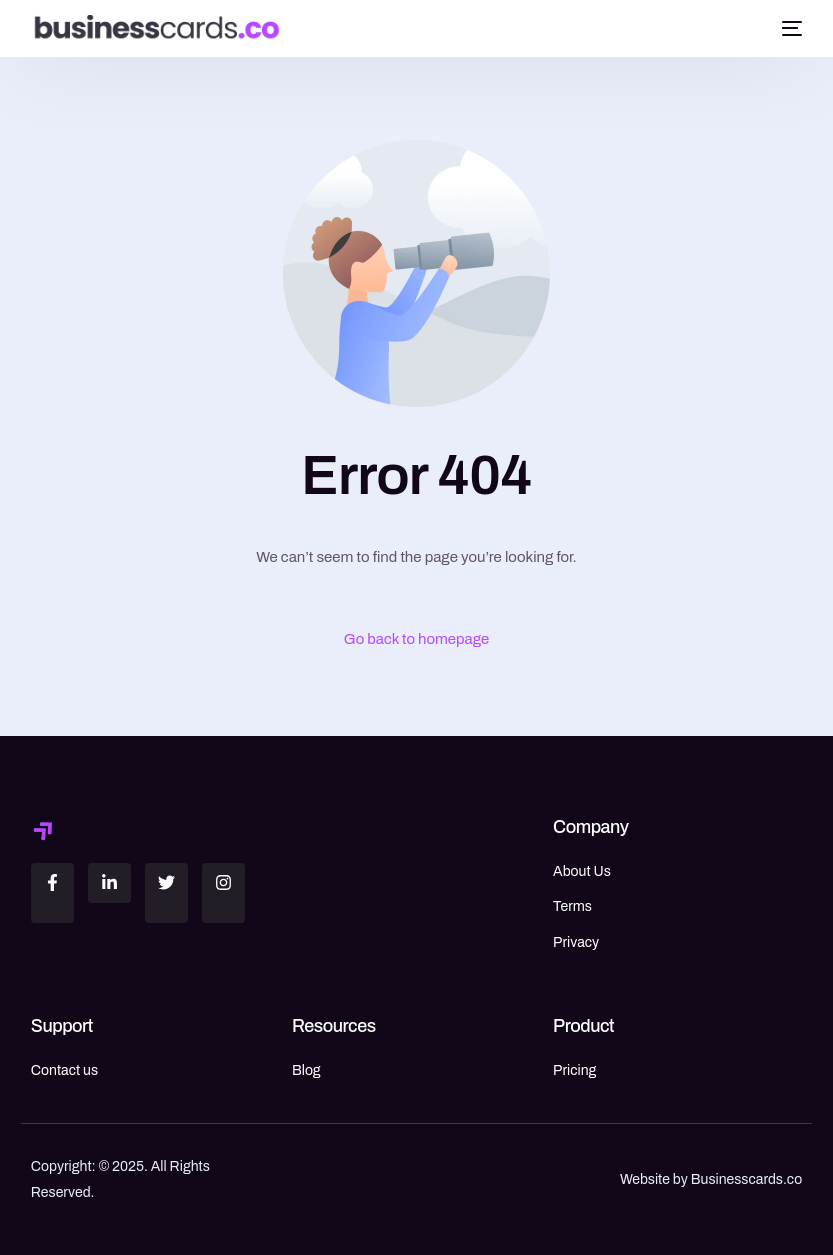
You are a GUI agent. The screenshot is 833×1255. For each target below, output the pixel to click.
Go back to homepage (417, 639)
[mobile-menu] (789, 28)
